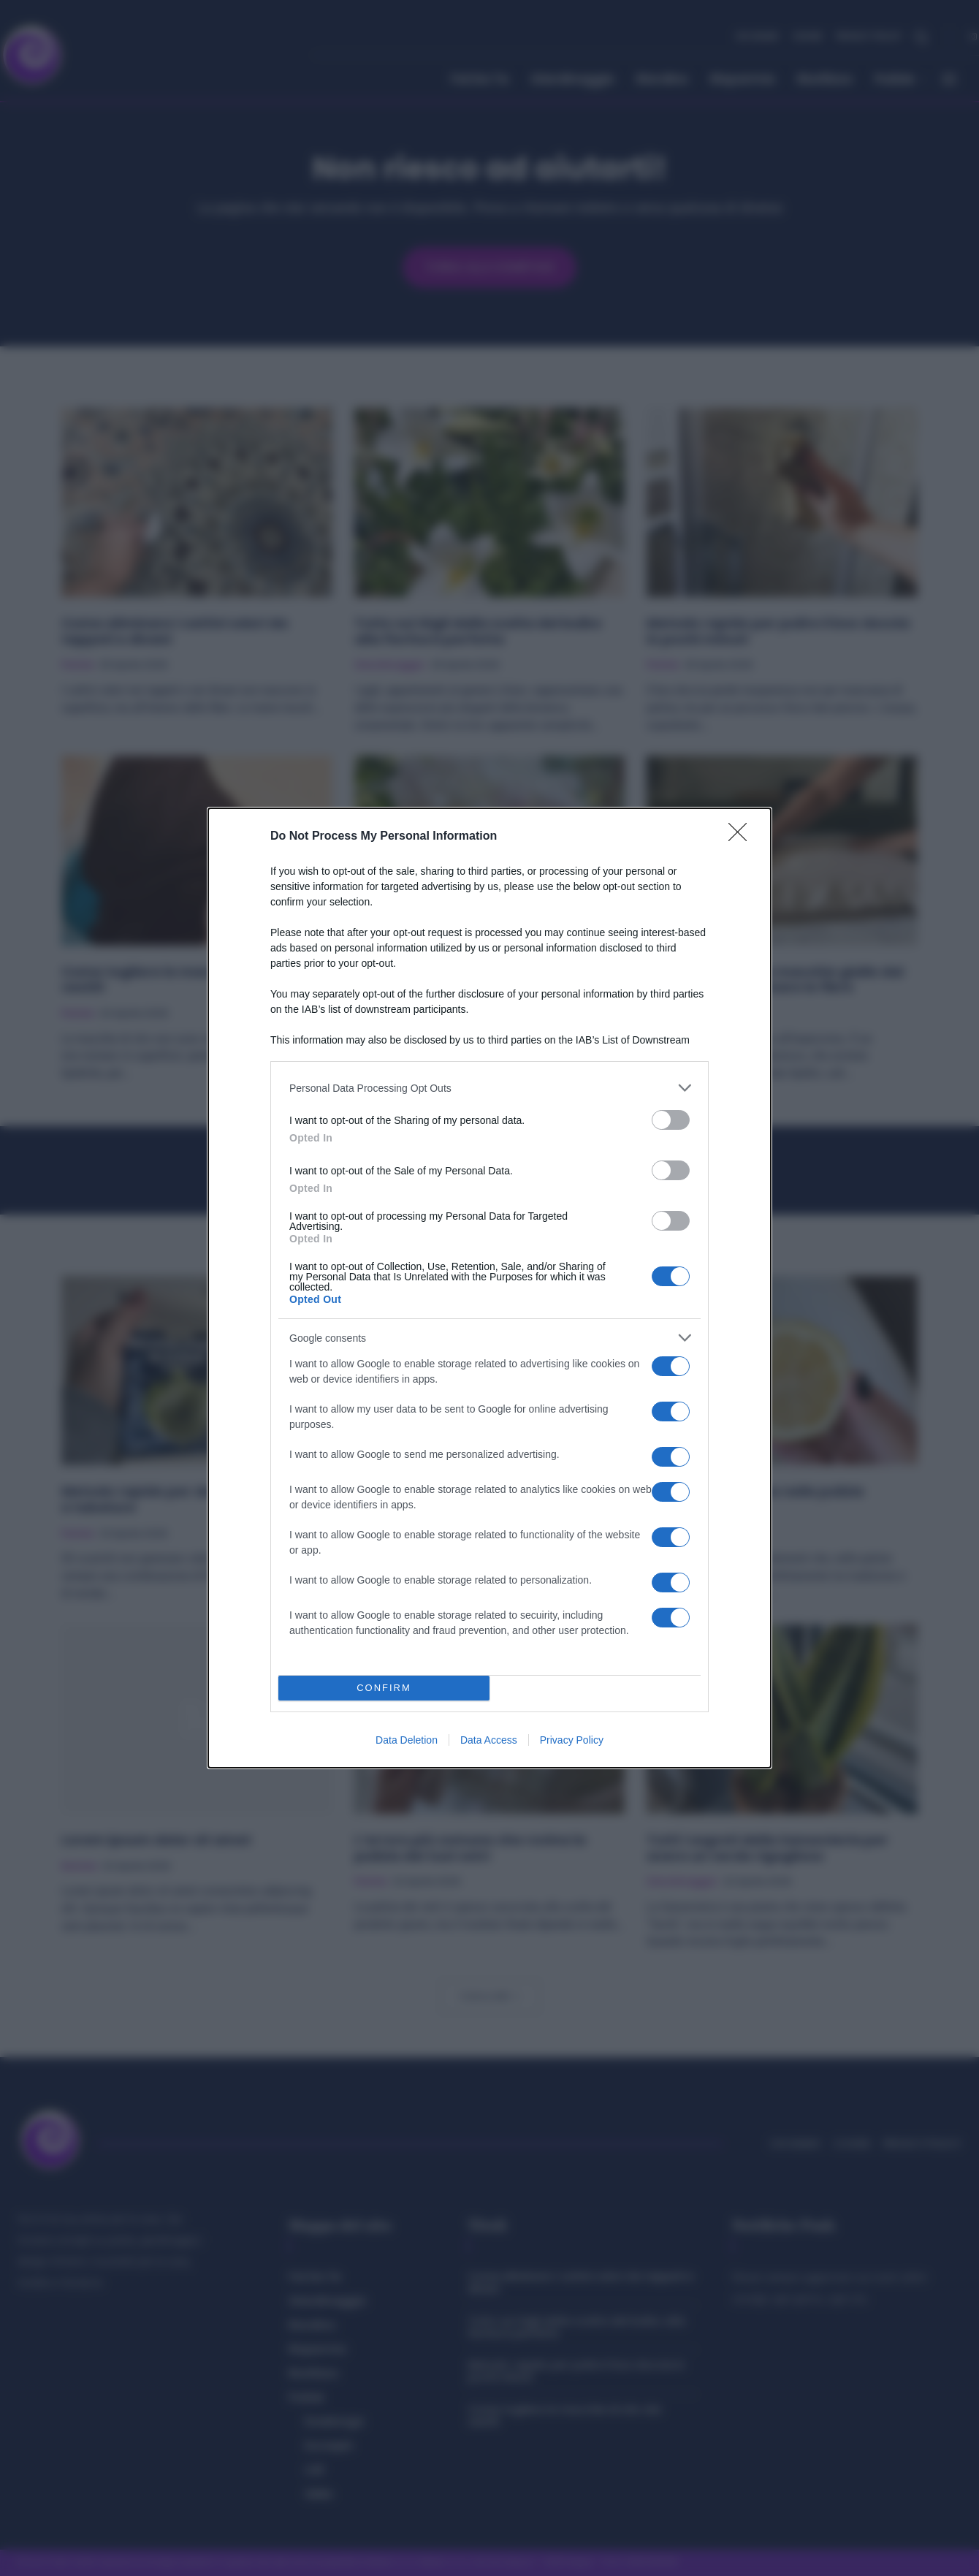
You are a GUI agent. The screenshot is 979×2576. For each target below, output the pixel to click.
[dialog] (489, 1288)
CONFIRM (384, 1688)
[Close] (742, 837)
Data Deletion (407, 1740)
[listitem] (489, 1087)
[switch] (671, 1120)
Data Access (488, 1740)
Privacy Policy (571, 1740)
